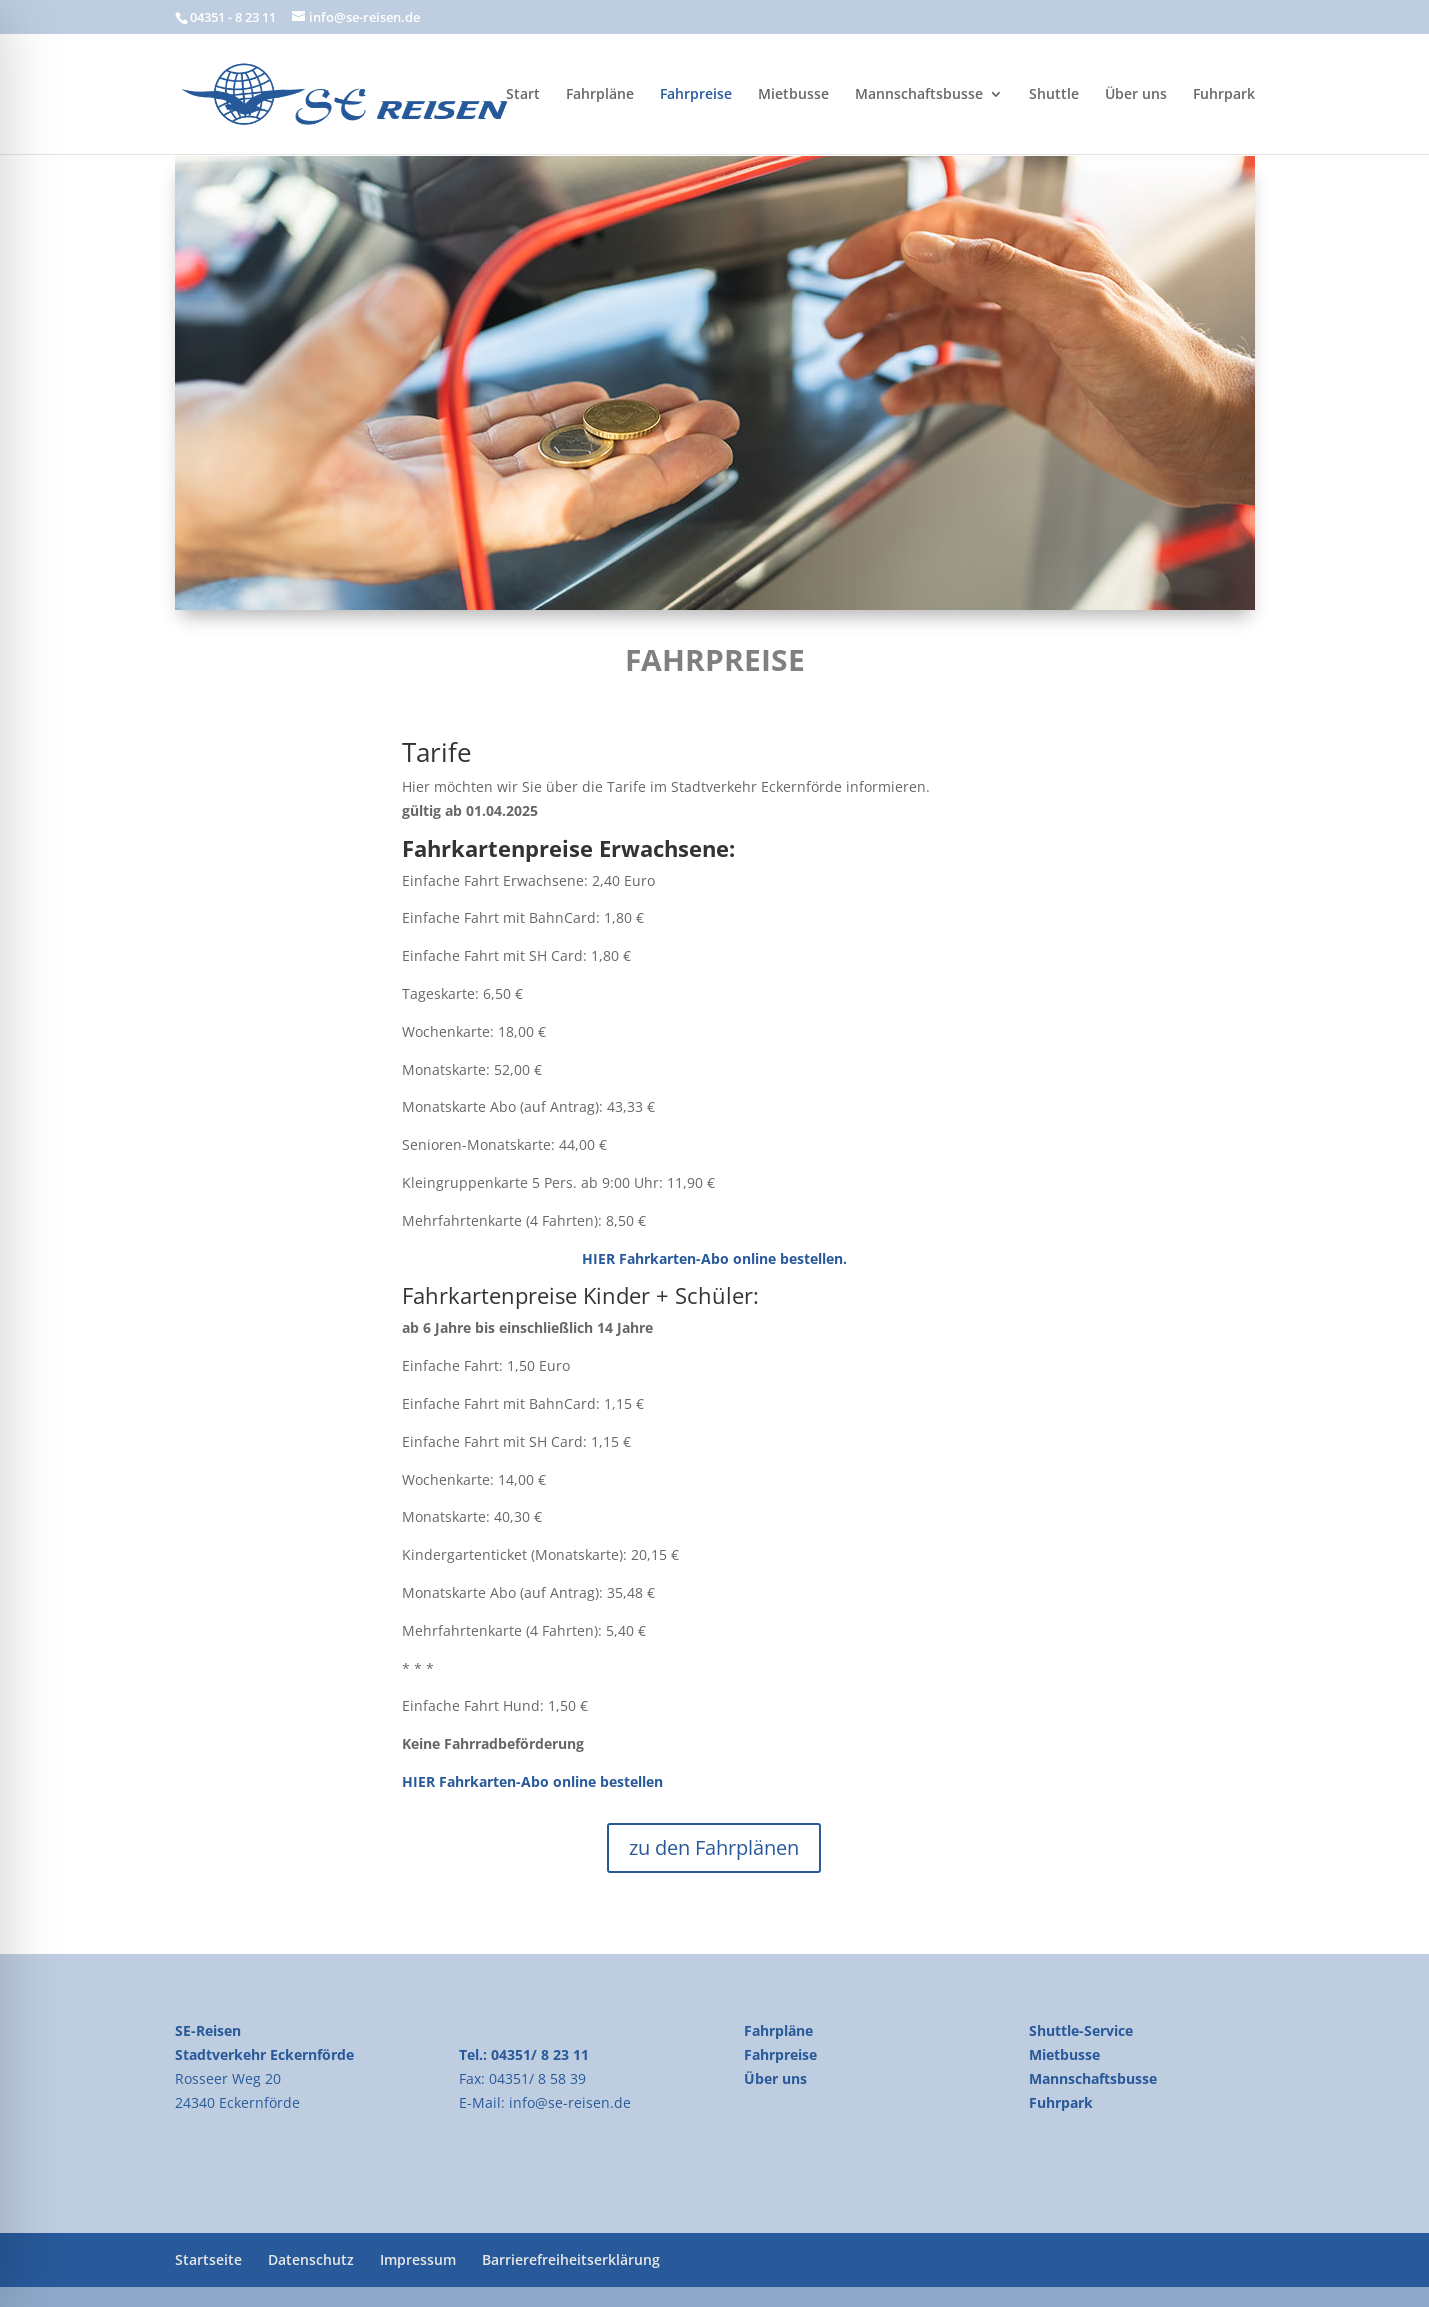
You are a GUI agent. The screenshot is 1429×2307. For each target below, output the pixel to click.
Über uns (1136, 95)
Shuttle (1054, 95)
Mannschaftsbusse (919, 95)
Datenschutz (311, 2259)
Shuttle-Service (1081, 2030)
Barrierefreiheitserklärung (571, 2259)
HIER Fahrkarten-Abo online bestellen (532, 1781)
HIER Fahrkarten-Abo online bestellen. (714, 1258)
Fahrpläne (600, 95)
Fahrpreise (696, 95)
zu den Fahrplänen (714, 1847)
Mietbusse (793, 95)
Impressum (418, 2259)
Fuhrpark (1224, 95)
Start (523, 95)
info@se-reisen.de (570, 2102)
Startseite (208, 2259)
